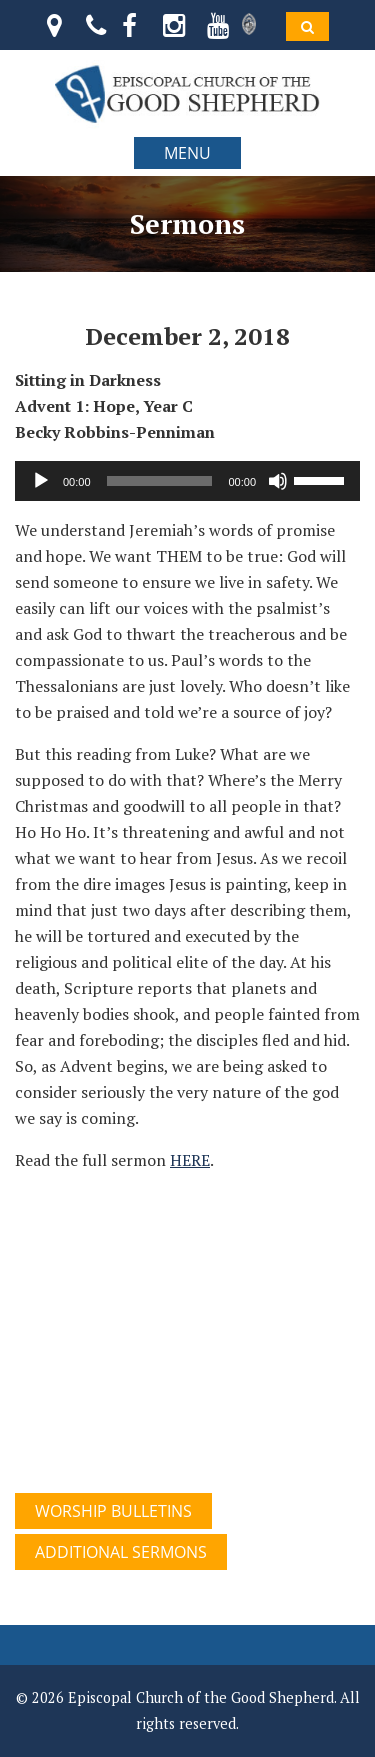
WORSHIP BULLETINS (113, 1511)
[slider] (160, 481)
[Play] (41, 481)
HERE (190, 1160)
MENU (187, 153)
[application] (187, 481)
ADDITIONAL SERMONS (121, 1552)
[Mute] (278, 481)
